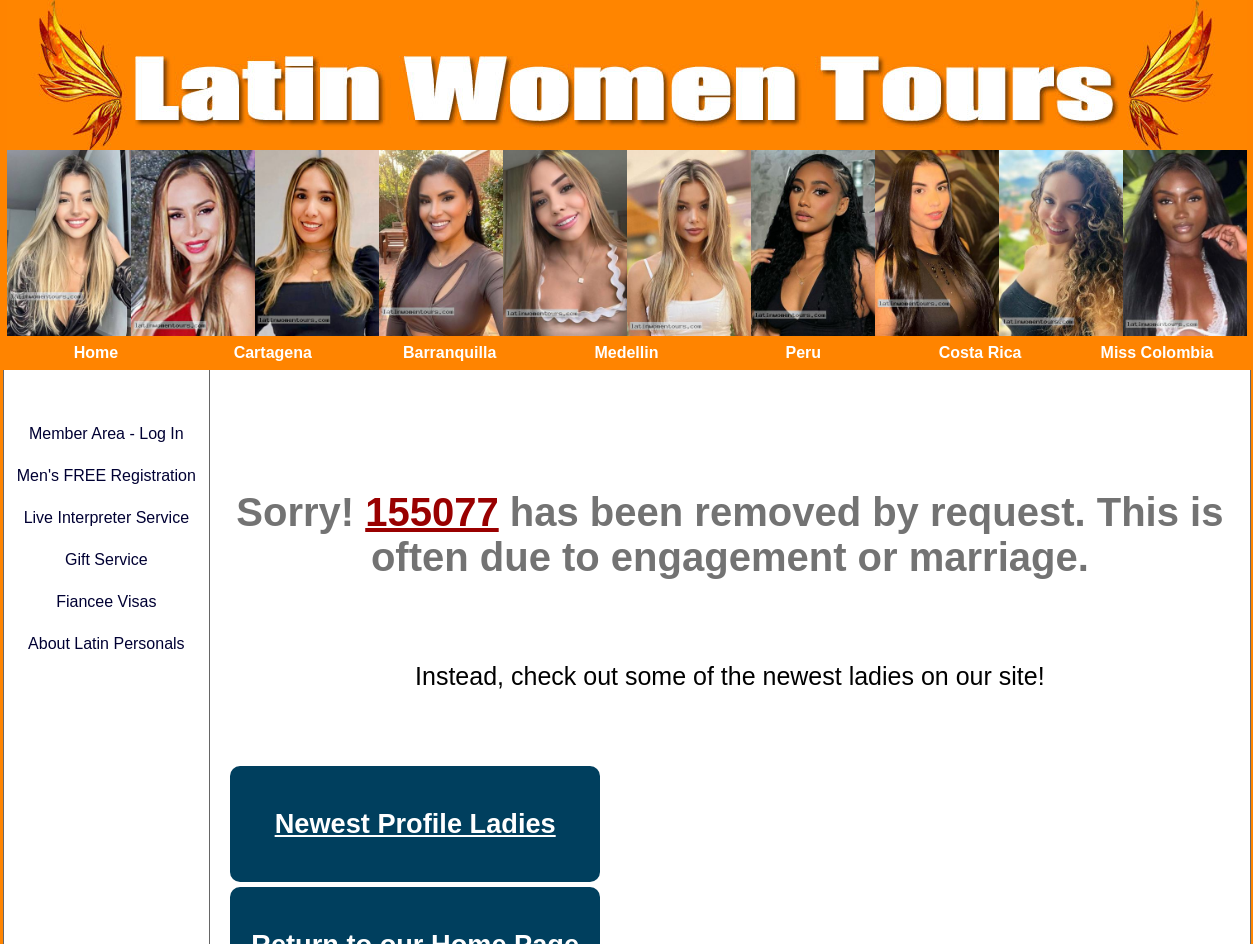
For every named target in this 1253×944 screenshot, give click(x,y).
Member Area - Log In (106, 433)
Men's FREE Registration (106, 475)
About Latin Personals (106, 643)
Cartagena (273, 352)
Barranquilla (449, 352)
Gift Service (106, 559)
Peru (804, 352)
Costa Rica (980, 352)
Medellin (626, 352)
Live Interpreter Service (106, 517)
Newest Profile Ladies (415, 823)
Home (96, 352)
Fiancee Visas (106, 601)
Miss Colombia (1157, 352)
